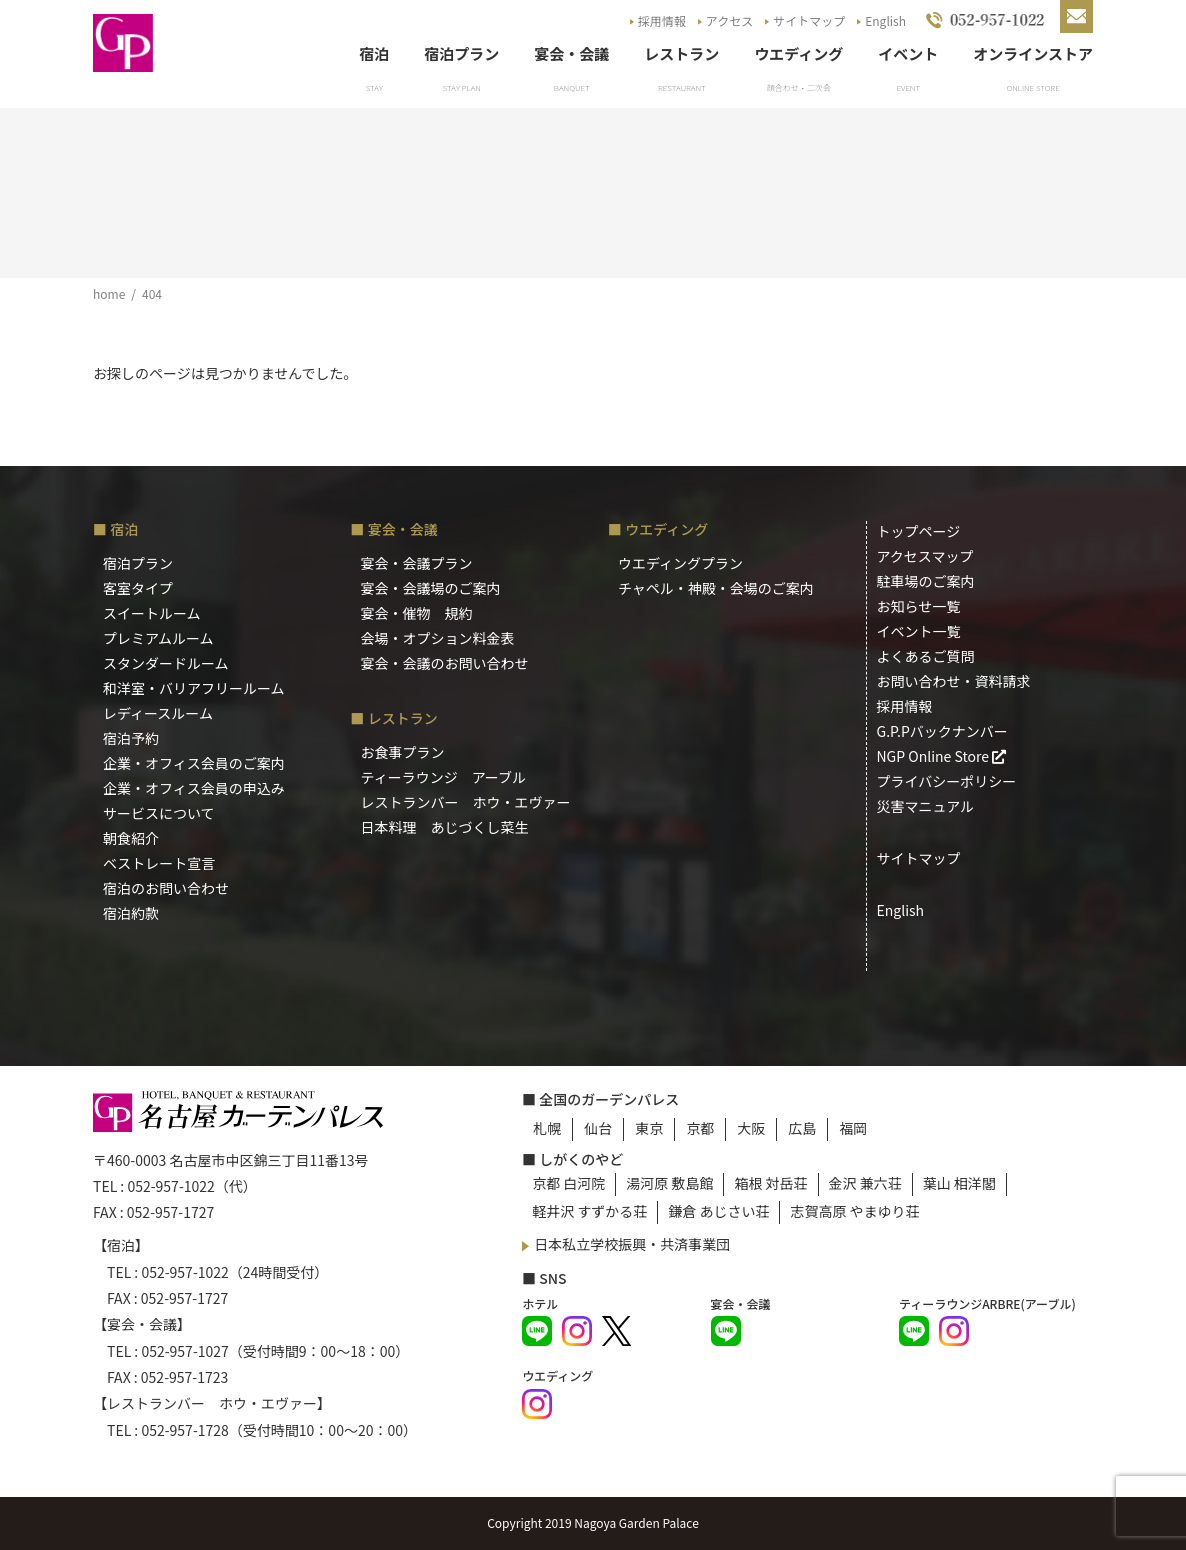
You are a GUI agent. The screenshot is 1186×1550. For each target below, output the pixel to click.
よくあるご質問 (926, 656)
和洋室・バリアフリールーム (194, 688)
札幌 (547, 1128)
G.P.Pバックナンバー (942, 731)
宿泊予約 (131, 738)
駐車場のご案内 (926, 581)
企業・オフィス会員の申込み (194, 788)
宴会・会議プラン (417, 563)
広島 (802, 1128)
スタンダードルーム (166, 663)
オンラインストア (1033, 53)
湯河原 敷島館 (669, 1183)
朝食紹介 (131, 838)
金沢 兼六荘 (865, 1183)
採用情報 (662, 20)
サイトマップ (809, 20)
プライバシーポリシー (947, 781)
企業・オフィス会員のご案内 (194, 763)
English (885, 20)
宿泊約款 (131, 913)
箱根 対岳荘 (770, 1183)
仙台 (598, 1128)
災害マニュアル (926, 806)
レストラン (681, 53)
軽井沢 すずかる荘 (589, 1211)
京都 (700, 1128)
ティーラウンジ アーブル (443, 777)
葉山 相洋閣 (959, 1183)
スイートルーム (152, 613)
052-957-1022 (170, 1186)
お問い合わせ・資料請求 (954, 681)
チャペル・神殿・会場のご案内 (716, 588)
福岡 (853, 1128)
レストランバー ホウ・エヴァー (466, 802)
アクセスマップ (925, 556)
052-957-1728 (184, 1430)
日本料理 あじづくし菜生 (445, 827)
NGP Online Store (942, 756)
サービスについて (159, 813)
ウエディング (798, 53)
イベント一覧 (919, 631)
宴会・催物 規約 (417, 613)
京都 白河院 (568, 1183)
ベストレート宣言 (159, 863)
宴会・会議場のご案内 (431, 588)
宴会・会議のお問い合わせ (445, 663)
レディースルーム (158, 713)
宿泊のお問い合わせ (166, 888)
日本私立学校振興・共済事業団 (632, 1244)
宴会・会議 (571, 53)
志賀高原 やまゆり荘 (854, 1211)
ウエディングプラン (680, 563)
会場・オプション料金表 (438, 638)
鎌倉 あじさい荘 (718, 1211)
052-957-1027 (184, 1351)
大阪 (751, 1128)
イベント (908, 53)
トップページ (919, 531)
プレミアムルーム (158, 638)
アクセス (729, 20)
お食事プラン (403, 752)
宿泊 (374, 53)
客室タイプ (138, 588)
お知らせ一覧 (919, 606)
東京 (649, 1128)
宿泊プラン (461, 53)
